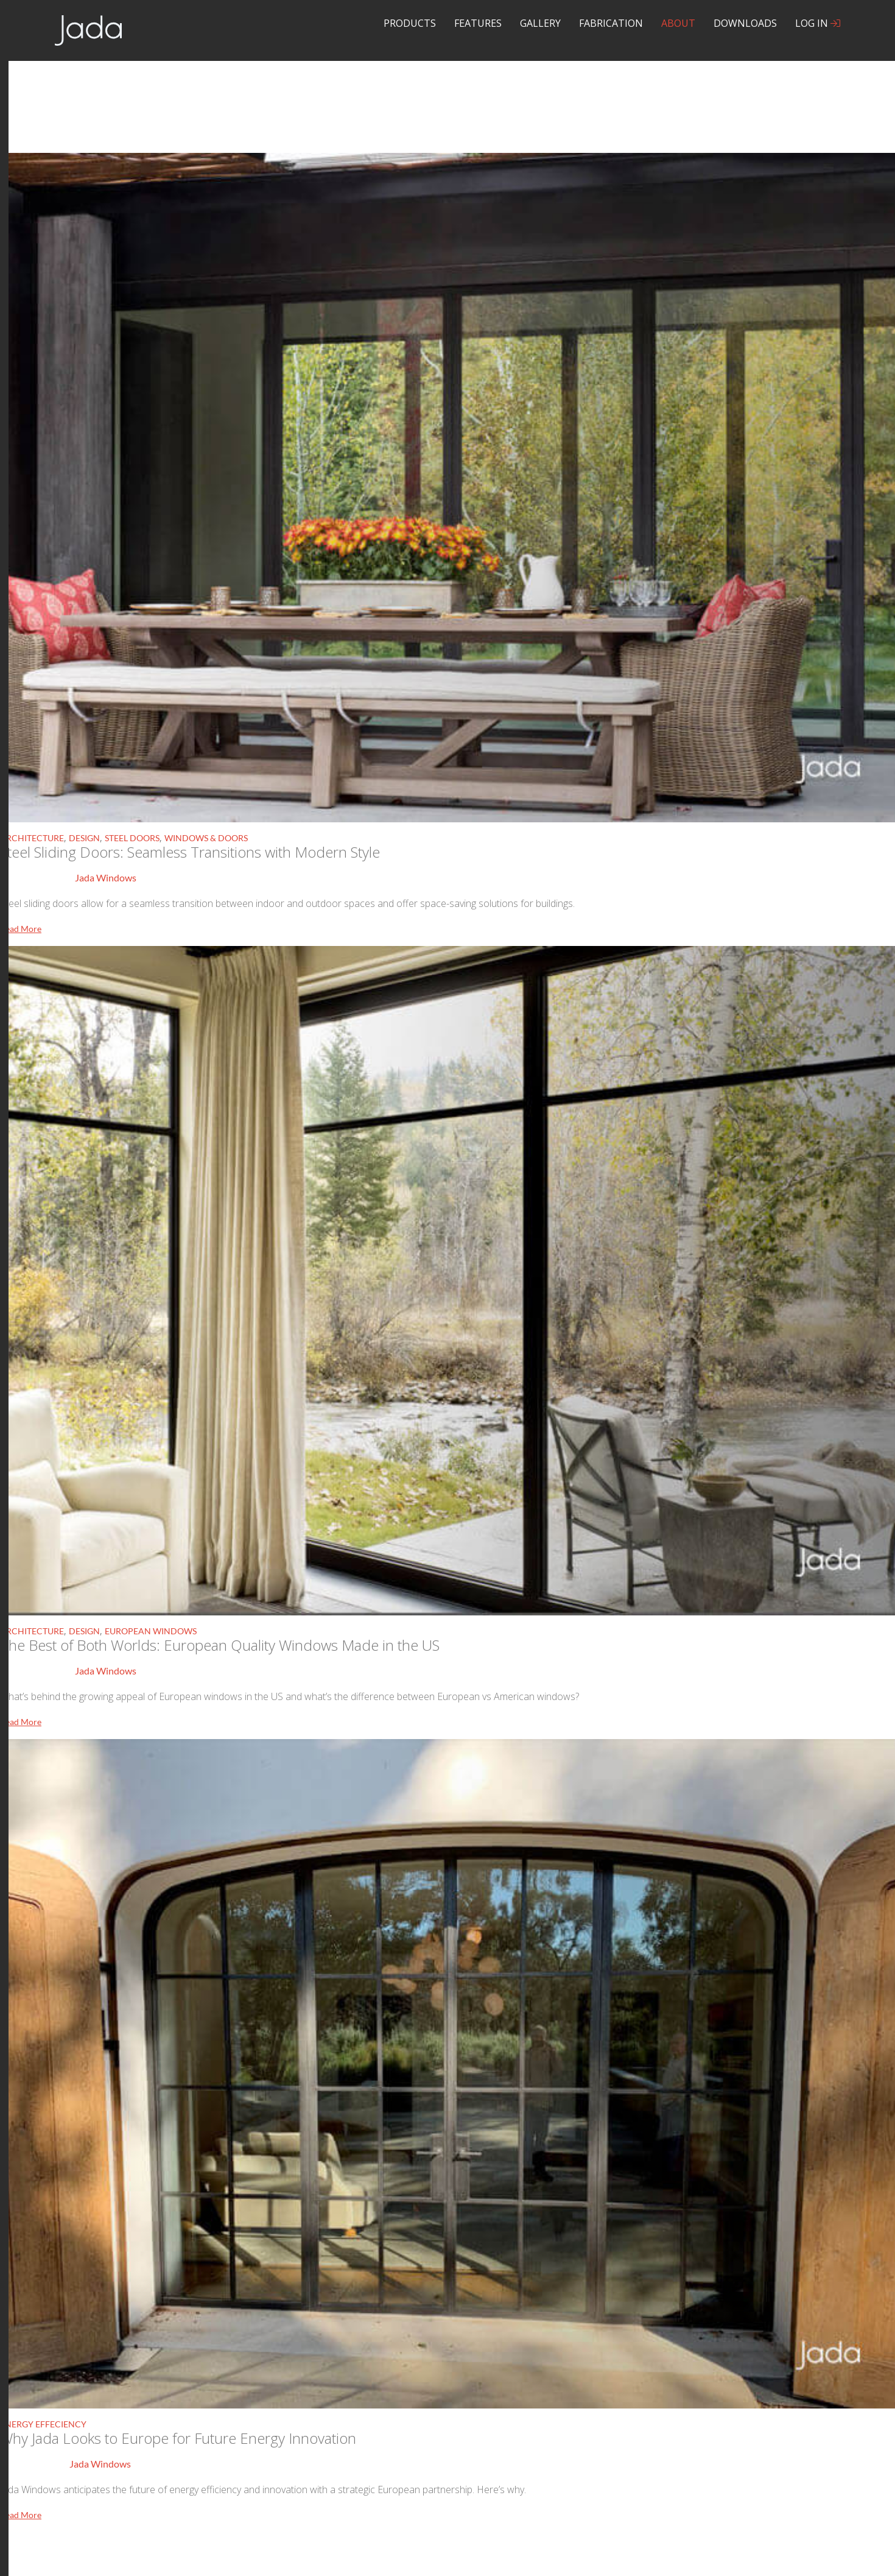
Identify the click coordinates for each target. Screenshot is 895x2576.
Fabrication (611, 23)
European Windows (151, 1631)
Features (478, 23)
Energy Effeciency (43, 2424)
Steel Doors (132, 838)
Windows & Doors (206, 838)
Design (84, 838)
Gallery (540, 23)
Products (410, 23)
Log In (817, 23)
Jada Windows (105, 877)
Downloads (745, 23)
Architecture (32, 838)
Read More (20, 928)
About (678, 23)
